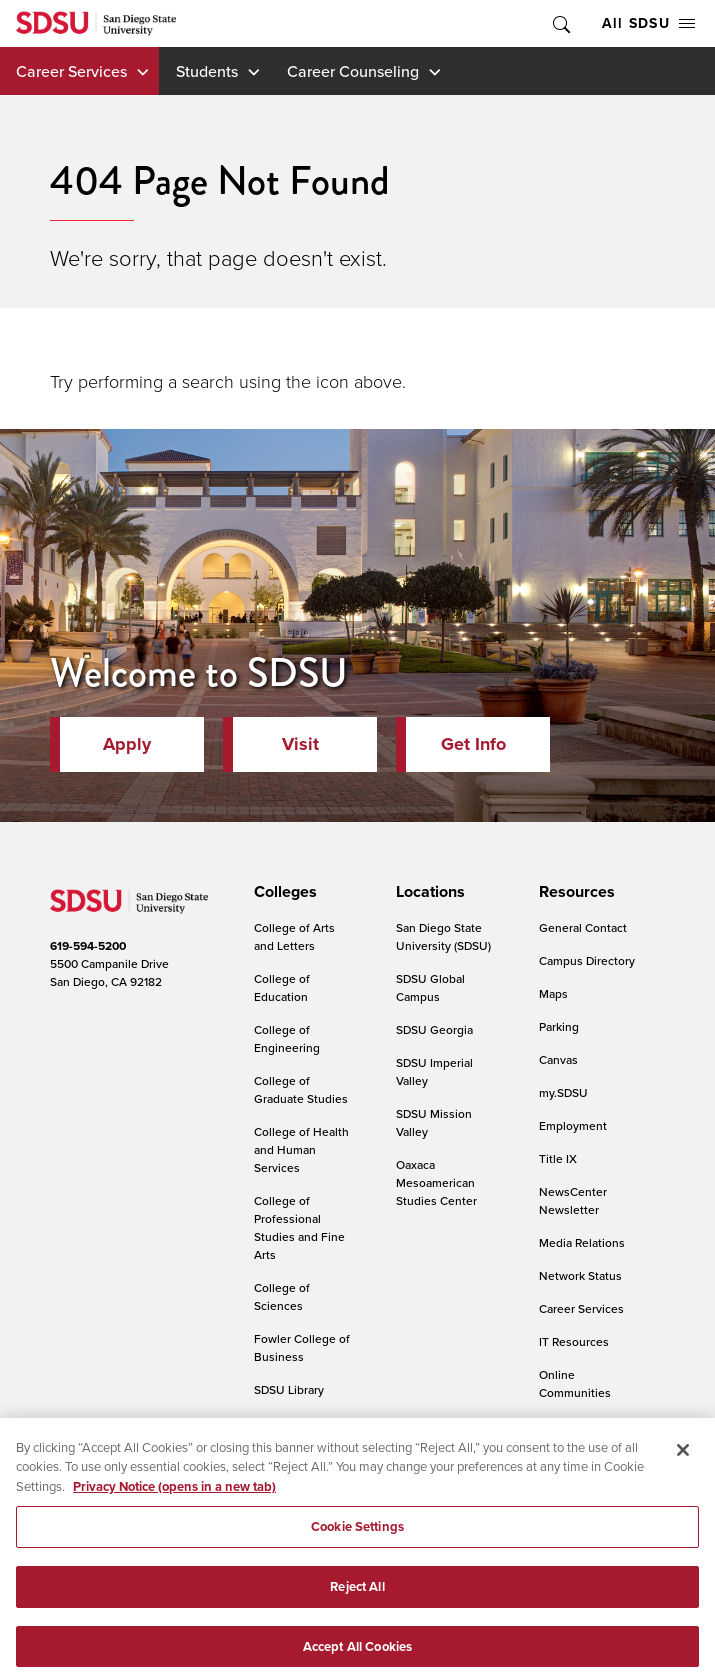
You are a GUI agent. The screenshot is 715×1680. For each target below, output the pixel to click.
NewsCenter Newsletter (573, 1200)
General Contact (583, 927)
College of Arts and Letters (294, 936)
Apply (127, 744)
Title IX (558, 1158)
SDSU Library (289, 1389)
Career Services (71, 71)
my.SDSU (563, 1092)
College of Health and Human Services (301, 1149)
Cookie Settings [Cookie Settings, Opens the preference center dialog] (357, 1537)
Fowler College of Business (302, 1347)
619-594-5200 (88, 945)
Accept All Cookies (357, 1656)
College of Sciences (282, 1296)
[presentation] (282, 892)
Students (207, 71)
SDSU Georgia (434, 1029)
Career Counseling (353, 71)
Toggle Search (560, 23)
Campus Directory (587, 960)
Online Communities (575, 1383)
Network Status (580, 1275)
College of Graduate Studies (301, 1089)
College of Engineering (287, 1038)
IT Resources (574, 1341)
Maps (553, 993)
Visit (300, 744)
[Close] (683, 1460)
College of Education (282, 987)
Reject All (357, 1596)
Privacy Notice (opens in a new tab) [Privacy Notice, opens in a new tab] (174, 1496)
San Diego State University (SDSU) (443, 936)
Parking (559, 1026)
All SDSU (648, 23)
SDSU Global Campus (430, 987)
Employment (573, 1125)
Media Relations (582, 1242)
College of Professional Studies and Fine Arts (299, 1227)
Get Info (473, 744)
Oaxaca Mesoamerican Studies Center (436, 1182)
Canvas (558, 1059)
